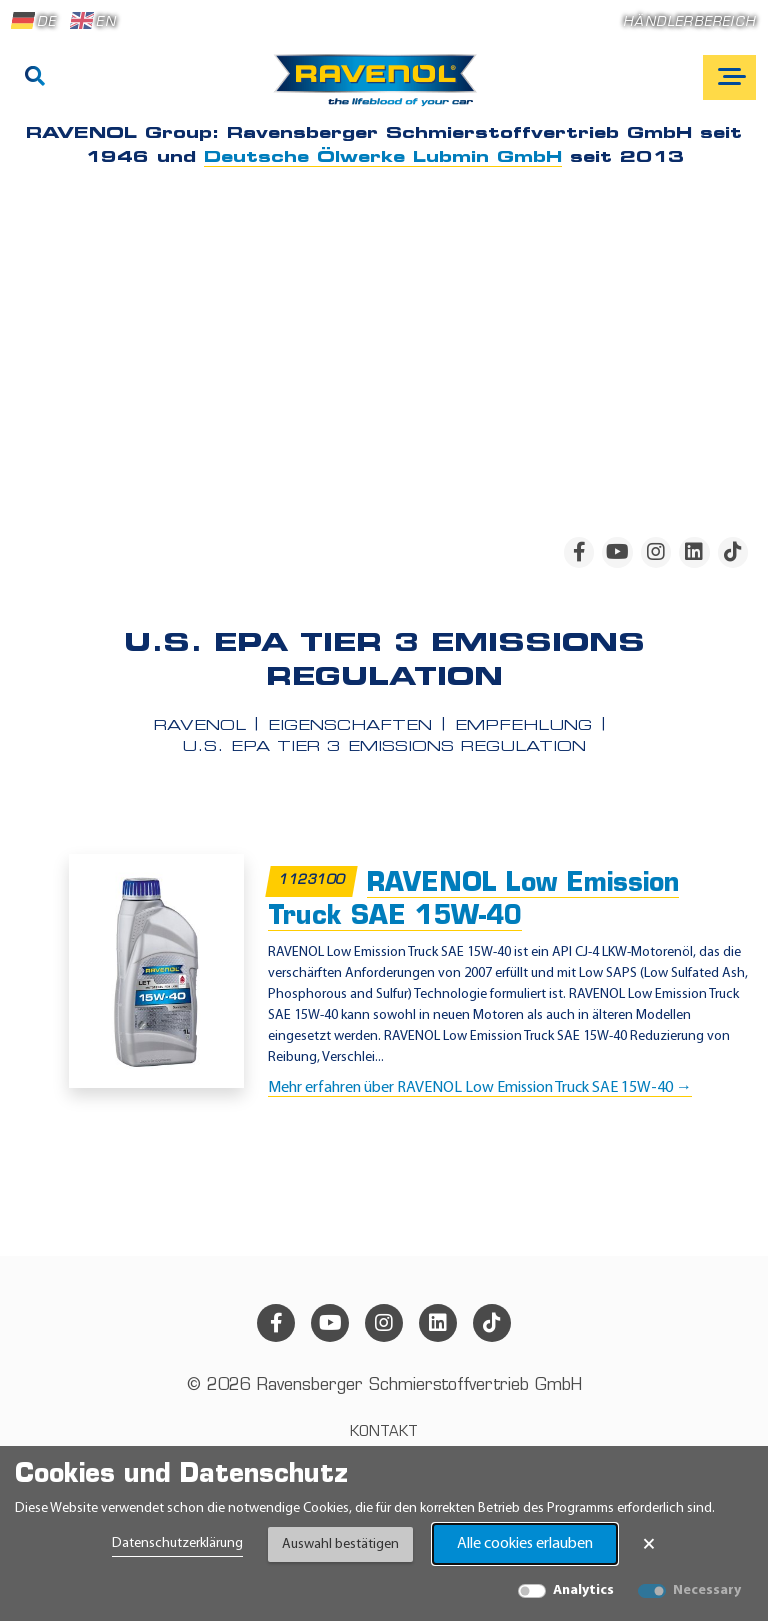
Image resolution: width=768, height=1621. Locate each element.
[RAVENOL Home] (380, 88)
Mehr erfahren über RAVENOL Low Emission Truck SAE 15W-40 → (480, 1088)
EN (93, 21)
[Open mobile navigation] (729, 77)
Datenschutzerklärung (177, 1543)
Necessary (707, 1590)
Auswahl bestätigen (340, 1544)
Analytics (583, 1590)
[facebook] (579, 552)
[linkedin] (694, 552)
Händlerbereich (689, 22)
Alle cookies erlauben (525, 1544)
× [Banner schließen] (649, 1544)
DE (34, 21)
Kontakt (384, 1432)
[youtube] (617, 552)
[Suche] (35, 78)
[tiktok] (733, 552)
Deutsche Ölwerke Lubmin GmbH (383, 158)
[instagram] (656, 552)
